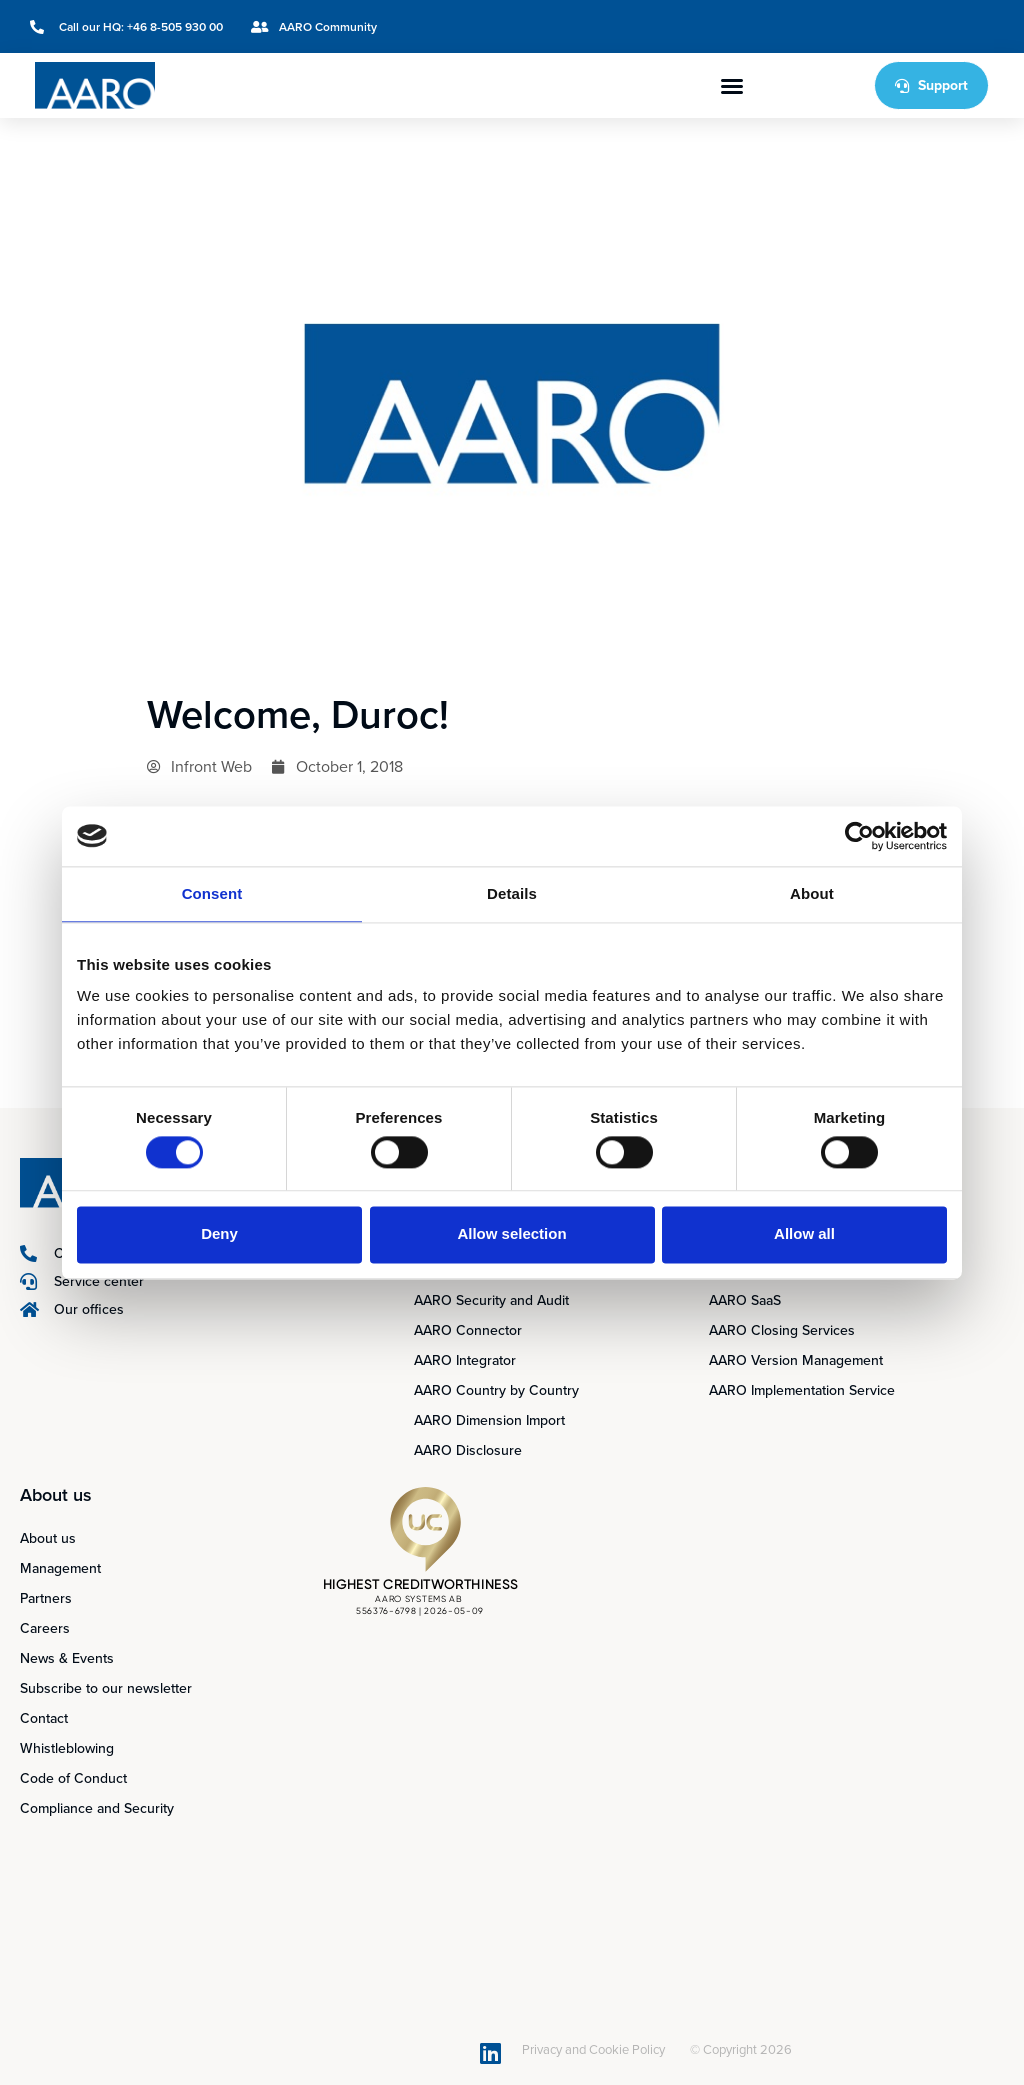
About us (48, 1538)
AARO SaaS (745, 1300)
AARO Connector (468, 1330)
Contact (44, 1718)
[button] (732, 86)
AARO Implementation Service (802, 1390)
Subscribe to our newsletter (106, 1688)
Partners (46, 1598)
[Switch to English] (870, 26)
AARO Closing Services (782, 1330)
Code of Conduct (73, 1778)
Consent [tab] (212, 893)
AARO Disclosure (468, 1450)
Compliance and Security (97, 1808)
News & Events (67, 1658)
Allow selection (511, 1234)
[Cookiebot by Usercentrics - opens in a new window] (859, 836)
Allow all (804, 1234)
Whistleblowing (67, 1748)
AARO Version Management (796, 1360)
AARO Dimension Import (489, 1420)
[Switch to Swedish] (908, 26)
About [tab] (812, 893)
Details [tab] (512, 893)
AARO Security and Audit (491, 1300)
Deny (219, 1234)
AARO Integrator (465, 1360)
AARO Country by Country (496, 1390)
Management (60, 1568)
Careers (45, 1628)
